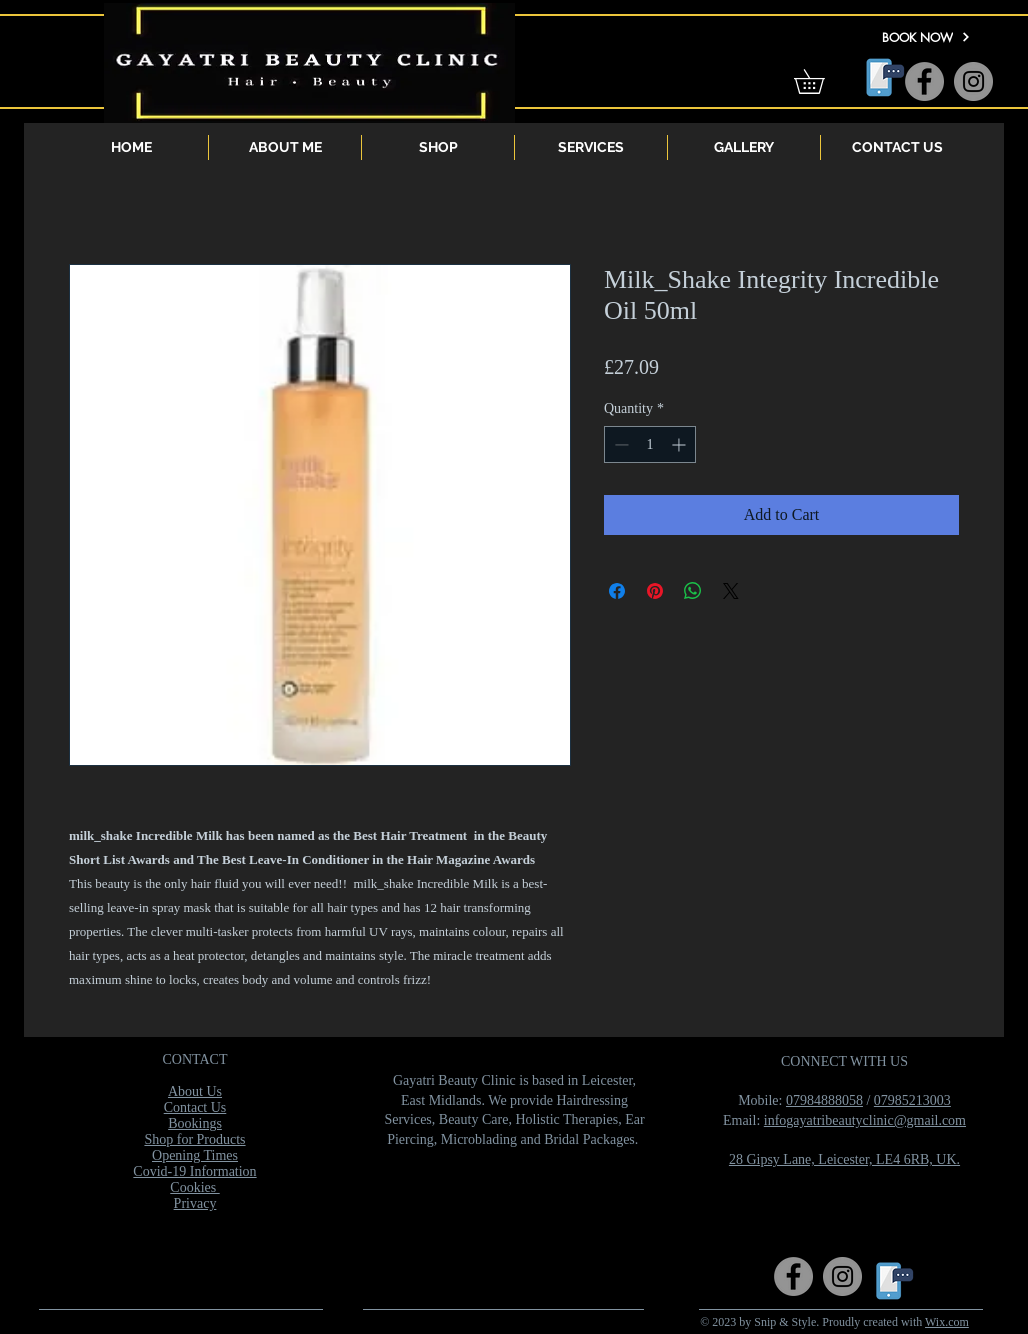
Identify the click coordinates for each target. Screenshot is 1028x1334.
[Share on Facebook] (617, 591)
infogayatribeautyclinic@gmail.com (865, 1120)
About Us (195, 1091)
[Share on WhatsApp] (693, 591)
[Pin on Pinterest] (655, 591)
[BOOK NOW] (926, 37)
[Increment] (680, 444)
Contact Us (195, 1107)
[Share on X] (731, 591)
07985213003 (912, 1100)
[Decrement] (619, 444)
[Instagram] (973, 81)
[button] (821, 81)
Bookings (195, 1123)
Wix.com (947, 1322)
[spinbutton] (650, 444)
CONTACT (195, 1059)
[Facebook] (924, 81)
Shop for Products (194, 1139)
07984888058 (824, 1100)
